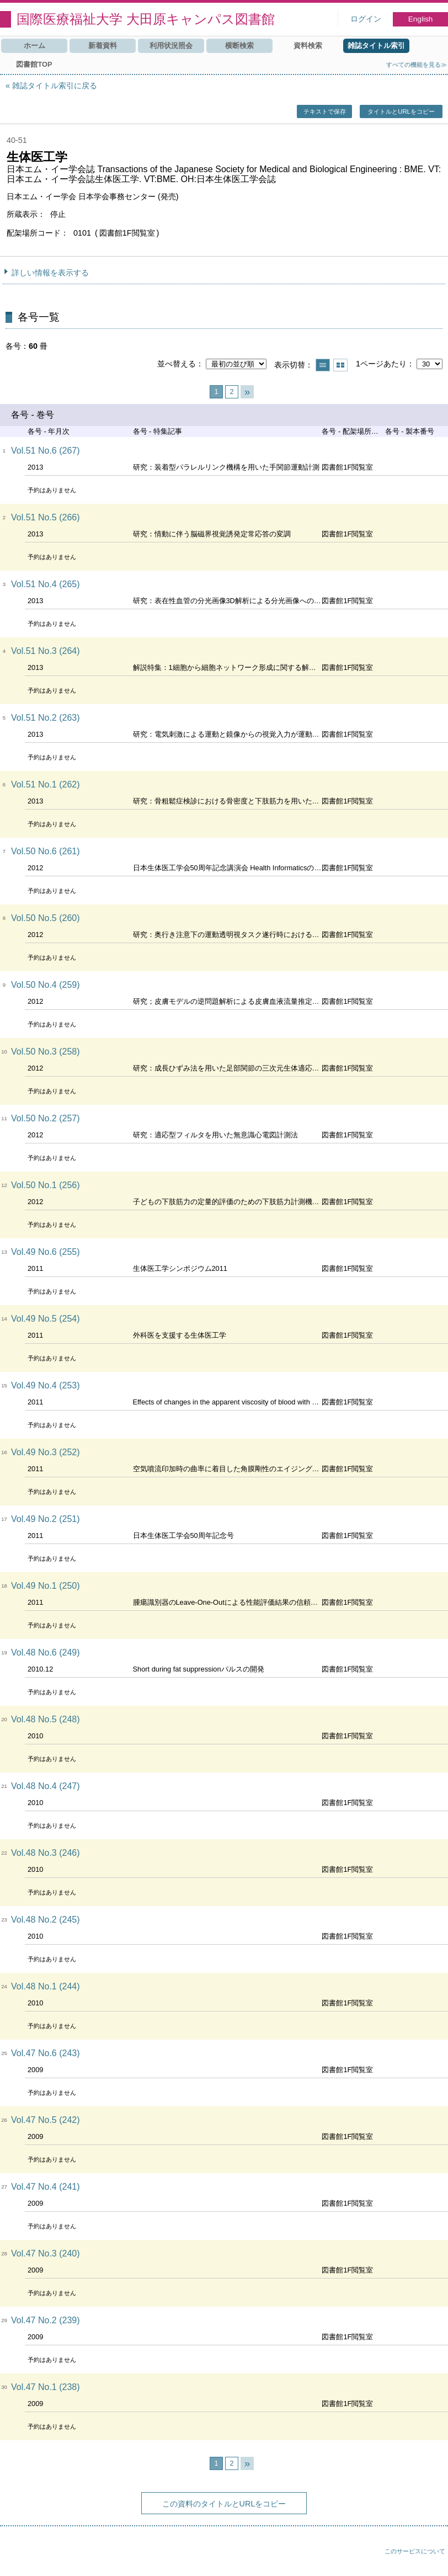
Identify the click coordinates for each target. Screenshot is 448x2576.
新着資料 (102, 45)
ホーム (34, 45)
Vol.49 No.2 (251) (45, 1519)
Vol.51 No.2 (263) (45, 717)
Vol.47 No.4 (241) (45, 2186)
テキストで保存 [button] (324, 111)
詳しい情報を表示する (50, 272)
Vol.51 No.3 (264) (45, 651)
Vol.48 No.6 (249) (45, 1652)
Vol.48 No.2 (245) (45, 1919)
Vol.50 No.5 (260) (45, 918)
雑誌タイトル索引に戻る (54, 85)
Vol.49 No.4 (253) (45, 1385)
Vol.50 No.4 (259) (45, 984)
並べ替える (176, 363)
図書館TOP (34, 64)
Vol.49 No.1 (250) (45, 1585)
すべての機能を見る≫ (416, 64)
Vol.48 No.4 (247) (45, 1786)
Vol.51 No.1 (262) (45, 784)
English (420, 19)
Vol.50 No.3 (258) (45, 1051)
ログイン (365, 19)
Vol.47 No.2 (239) (45, 2320)
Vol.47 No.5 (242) (45, 2120)
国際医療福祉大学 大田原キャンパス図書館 (146, 19)
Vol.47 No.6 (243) (45, 2053)
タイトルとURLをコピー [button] (400, 111)
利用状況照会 (171, 45)
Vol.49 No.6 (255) (45, 1252)
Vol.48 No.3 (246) (45, 1853)
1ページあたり (381, 363)
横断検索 (239, 45)
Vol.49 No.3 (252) (45, 1452)
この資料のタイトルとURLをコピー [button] (224, 2503)
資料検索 (308, 45)
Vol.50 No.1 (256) (45, 1185)
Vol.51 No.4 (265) (45, 584)
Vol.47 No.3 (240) (45, 2253)
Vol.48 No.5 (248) (45, 1719)
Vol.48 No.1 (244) (45, 1986)
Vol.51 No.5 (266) (45, 517)
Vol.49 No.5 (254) (45, 1318)
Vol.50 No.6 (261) (45, 851)
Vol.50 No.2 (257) (45, 1118)
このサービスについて (415, 2551)
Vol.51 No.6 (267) (45, 450)
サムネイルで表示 (340, 365)
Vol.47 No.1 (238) (45, 2387)
